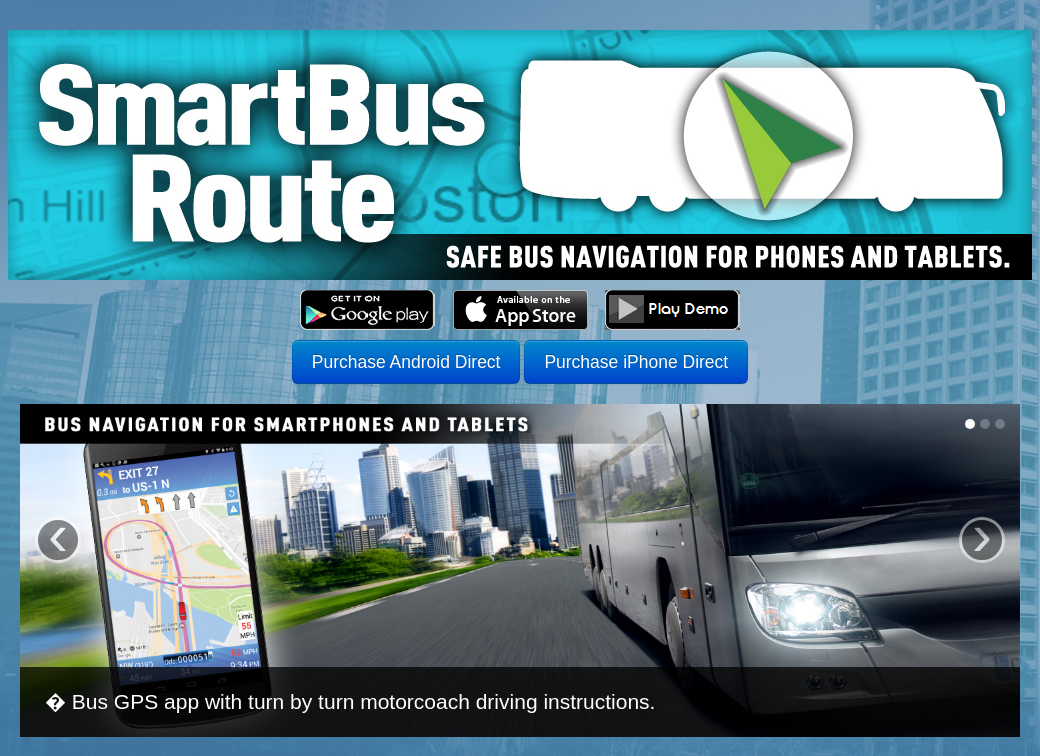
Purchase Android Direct (406, 362)
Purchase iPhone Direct (636, 362)
